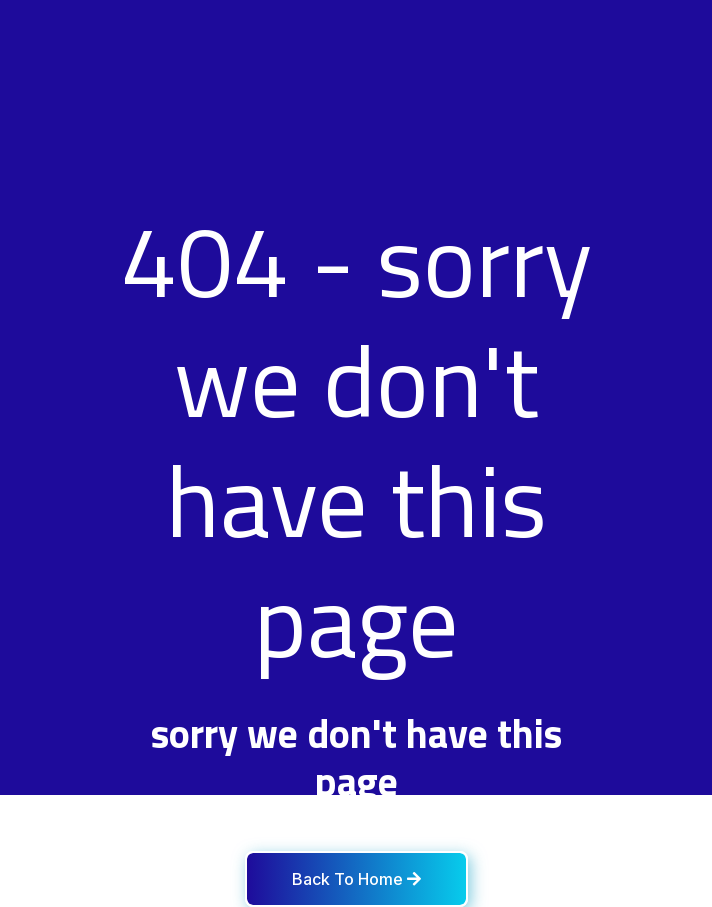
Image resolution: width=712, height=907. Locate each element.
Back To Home (356, 879)
